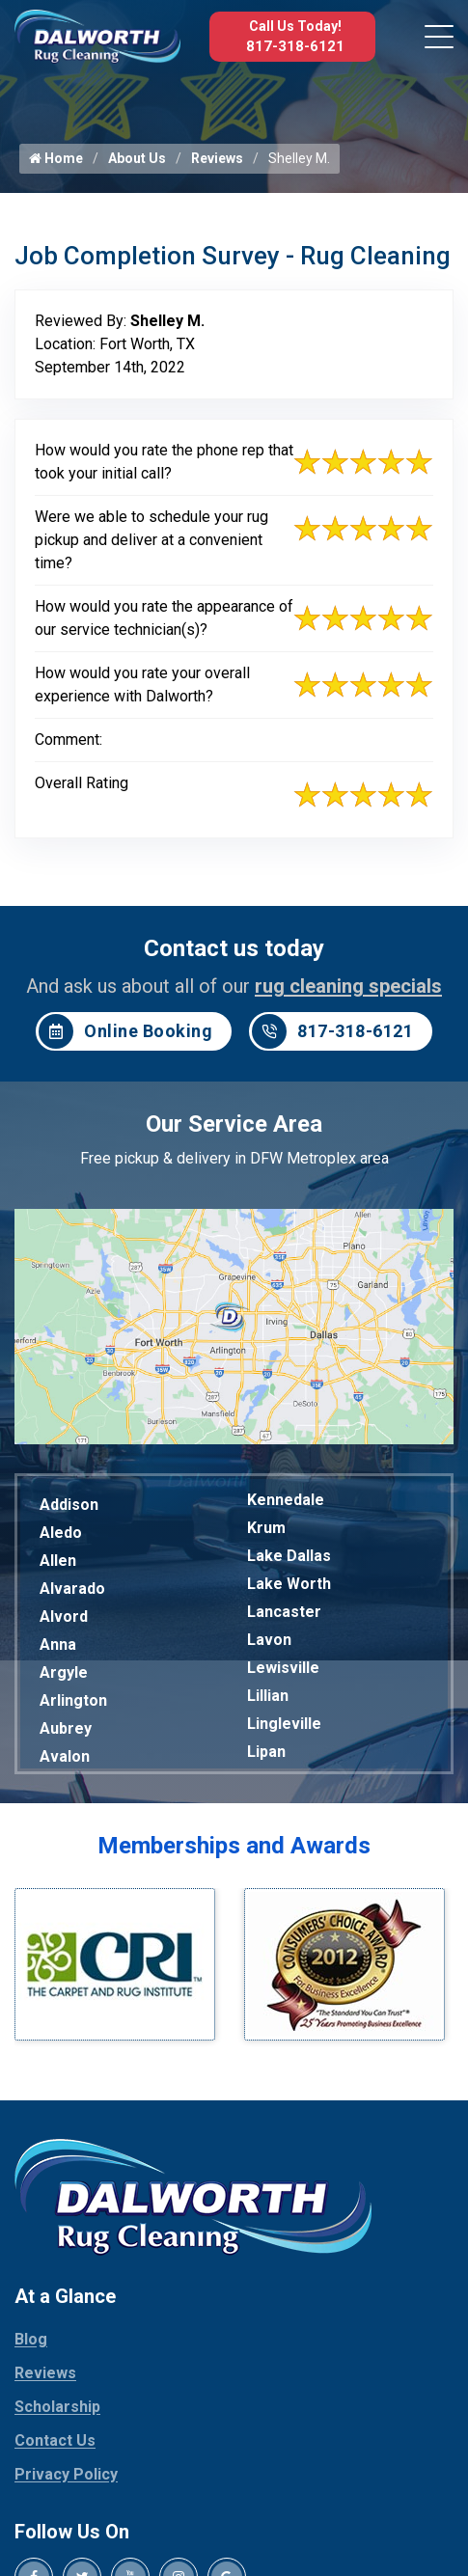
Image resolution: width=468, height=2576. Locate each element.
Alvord (64, 1616)
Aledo (61, 1532)
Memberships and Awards (234, 1845)
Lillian (268, 1695)
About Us (137, 158)
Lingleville (284, 1723)
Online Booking (125, 1031)
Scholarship (57, 2407)
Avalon (65, 1756)
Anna (58, 1644)
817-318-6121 (295, 46)
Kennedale (285, 1500)
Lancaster (284, 1612)
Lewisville (283, 1667)
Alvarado (72, 1588)
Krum (266, 1528)
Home (56, 158)
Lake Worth (289, 1584)
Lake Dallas (289, 1556)
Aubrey (66, 1728)
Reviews (217, 158)
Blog (30, 2339)
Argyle (64, 1672)
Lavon (269, 1640)
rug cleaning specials (348, 986)
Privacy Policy (66, 2474)
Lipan (266, 1751)
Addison (69, 1504)
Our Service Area (234, 1123)
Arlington (73, 1700)
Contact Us (55, 2440)
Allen (58, 1560)
